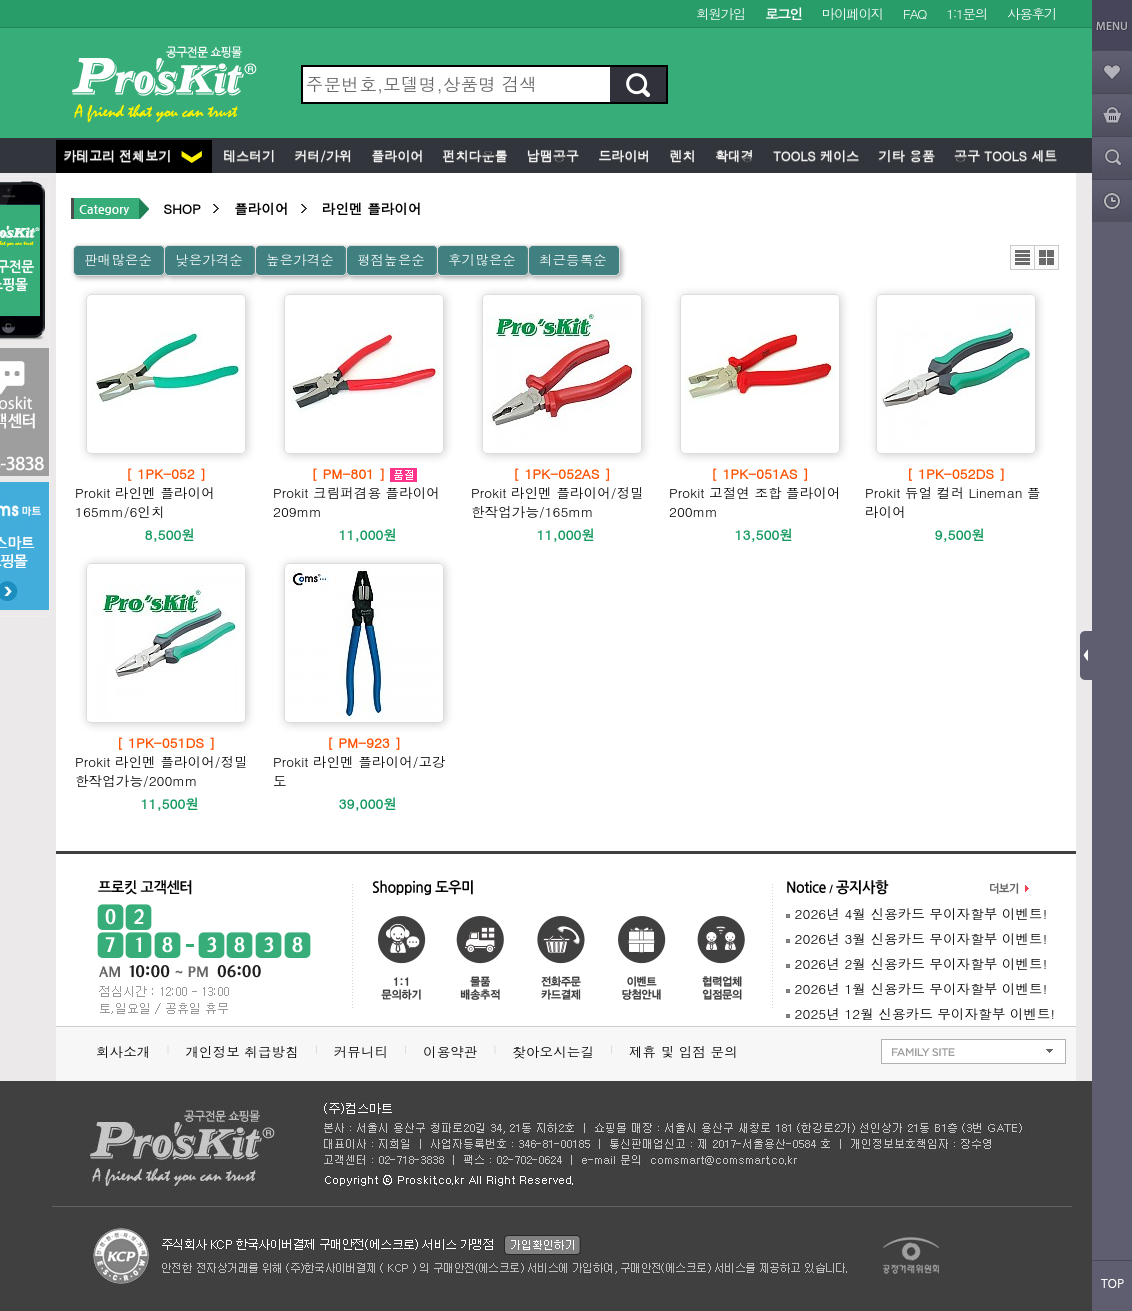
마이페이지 (852, 13)
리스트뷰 (1022, 257)
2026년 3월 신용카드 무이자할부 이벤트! (916, 938)
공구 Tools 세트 (1003, 155)
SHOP (181, 208)
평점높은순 (391, 259)
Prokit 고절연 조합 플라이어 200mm (760, 492)
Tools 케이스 (814, 155)
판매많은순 (118, 259)
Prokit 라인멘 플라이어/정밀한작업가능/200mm (166, 761)
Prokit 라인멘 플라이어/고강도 (364, 761)
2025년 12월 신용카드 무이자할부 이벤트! (920, 1013)
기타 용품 (904, 155)
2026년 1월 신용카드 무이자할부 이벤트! (916, 988)
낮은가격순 (209, 259)
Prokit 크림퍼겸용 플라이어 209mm (364, 492)
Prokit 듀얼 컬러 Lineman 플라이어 (956, 492)
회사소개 (123, 1051)
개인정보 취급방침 (241, 1051)
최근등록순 (573, 259)
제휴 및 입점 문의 (688, 1051)
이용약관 (450, 1051)
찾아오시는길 (553, 1051)
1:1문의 (966, 13)
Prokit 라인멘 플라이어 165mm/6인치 (166, 492)
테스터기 (247, 155)
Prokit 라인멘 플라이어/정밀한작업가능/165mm (562, 492)
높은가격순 (300, 259)
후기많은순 (482, 259)
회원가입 (720, 13)
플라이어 (395, 155)
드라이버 (622, 155)
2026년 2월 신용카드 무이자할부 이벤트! (916, 963)
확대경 (732, 155)
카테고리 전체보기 (132, 155)
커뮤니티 (361, 1051)
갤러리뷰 (1046, 257)
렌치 (680, 155)
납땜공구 (550, 155)
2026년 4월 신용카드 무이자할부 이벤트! (916, 913)
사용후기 (1031, 13)
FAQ (914, 13)
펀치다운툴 (472, 155)
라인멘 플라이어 (372, 208)
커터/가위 (321, 155)
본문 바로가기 (0, 0)
